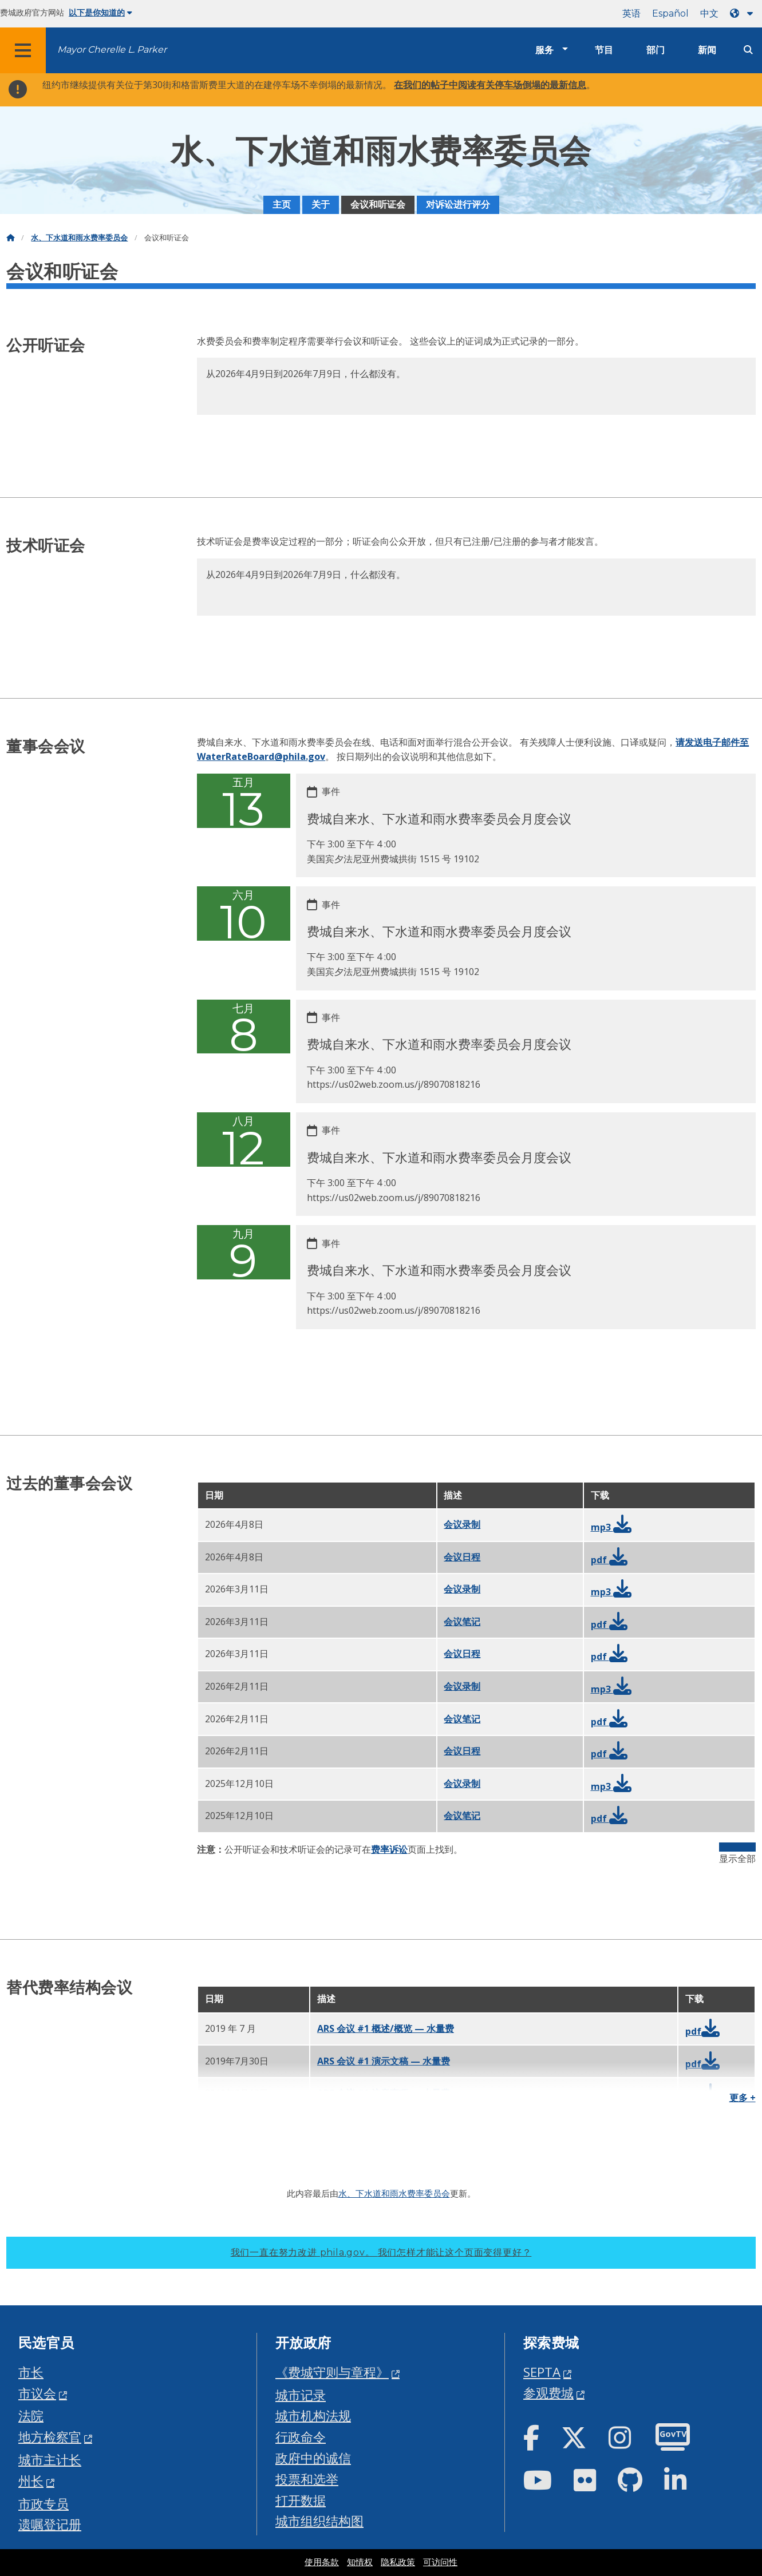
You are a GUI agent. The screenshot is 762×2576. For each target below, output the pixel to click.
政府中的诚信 (313, 2458)
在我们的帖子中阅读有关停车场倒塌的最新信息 (490, 84)
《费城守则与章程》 (332, 2372)
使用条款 (322, 2562)
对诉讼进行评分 (458, 204)
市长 (31, 2372)
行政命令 (300, 2437)
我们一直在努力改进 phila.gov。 (381, 2252)
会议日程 (462, 1557)
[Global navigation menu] (23, 50)
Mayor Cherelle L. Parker (112, 49)
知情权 (360, 2562)
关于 (320, 204)
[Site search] (748, 50)
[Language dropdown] (743, 13)
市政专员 (43, 2503)
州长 (31, 2481)
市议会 (37, 2393)
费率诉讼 (389, 1849)
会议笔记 (462, 1621)
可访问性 (440, 2562)
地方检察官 (49, 2437)
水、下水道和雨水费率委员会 (79, 238)
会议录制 (462, 1524)
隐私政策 (398, 2562)
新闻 (707, 50)
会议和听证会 (377, 204)
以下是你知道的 (100, 12)
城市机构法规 (313, 2415)
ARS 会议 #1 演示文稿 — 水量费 (383, 2061)
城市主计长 (49, 2459)
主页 (282, 204)
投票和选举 (306, 2479)
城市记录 (300, 2395)
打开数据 (300, 2500)
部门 (655, 50)
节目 (604, 50)
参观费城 (548, 2392)
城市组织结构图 (319, 2521)
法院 (31, 2415)
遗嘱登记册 (49, 2524)
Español (670, 13)
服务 (544, 50)
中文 (709, 13)
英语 (631, 13)
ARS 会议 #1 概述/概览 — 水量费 (385, 2028)
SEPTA (541, 2372)
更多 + (742, 2097)
